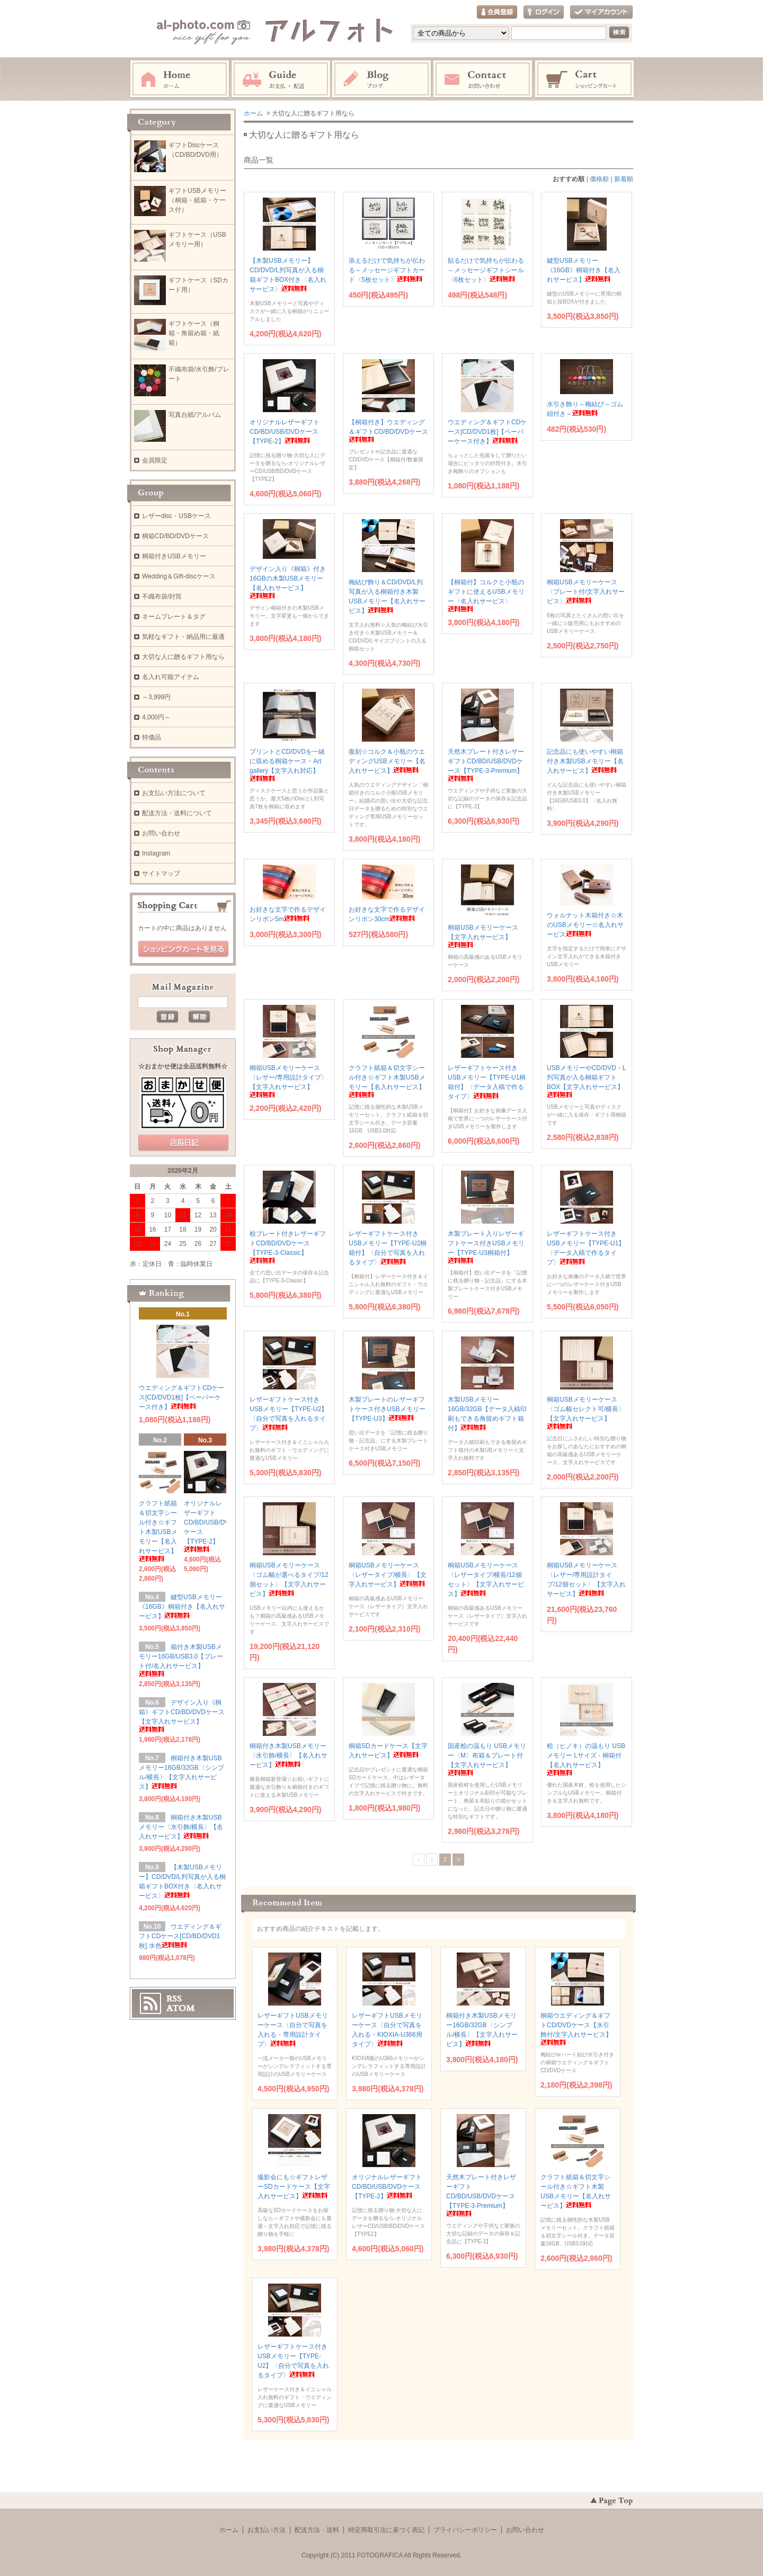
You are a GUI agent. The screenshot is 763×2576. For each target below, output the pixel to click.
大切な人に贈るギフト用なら (183, 657)
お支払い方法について (174, 793)
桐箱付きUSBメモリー (174, 556)
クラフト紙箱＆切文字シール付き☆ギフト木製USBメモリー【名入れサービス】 (158, 1531)
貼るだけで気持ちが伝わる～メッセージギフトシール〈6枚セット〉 (486, 270)
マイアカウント (601, 12)
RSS (174, 1998)
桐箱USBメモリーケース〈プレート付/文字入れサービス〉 (586, 591)
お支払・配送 (281, 79)
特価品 (151, 737)
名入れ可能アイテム (170, 677)
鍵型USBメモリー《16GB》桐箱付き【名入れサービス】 (583, 270)
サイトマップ (161, 873)
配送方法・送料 (317, 2530)
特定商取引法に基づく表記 (386, 2530)
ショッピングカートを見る (183, 949)
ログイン (543, 12)
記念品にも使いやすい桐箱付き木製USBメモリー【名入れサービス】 (585, 761)
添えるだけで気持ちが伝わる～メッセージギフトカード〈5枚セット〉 (387, 270)
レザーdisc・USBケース (176, 516)
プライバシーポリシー (465, 2530)
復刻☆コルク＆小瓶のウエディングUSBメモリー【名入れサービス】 (387, 761)
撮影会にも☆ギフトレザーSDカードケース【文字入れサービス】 (294, 2186)
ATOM (180, 2008)
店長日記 (183, 1143)
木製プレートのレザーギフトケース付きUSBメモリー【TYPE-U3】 (387, 1409)
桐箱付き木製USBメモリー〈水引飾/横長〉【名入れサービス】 (288, 1755)
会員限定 (154, 460)
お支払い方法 (266, 2530)
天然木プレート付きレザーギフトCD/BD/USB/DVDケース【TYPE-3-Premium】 (481, 2194)
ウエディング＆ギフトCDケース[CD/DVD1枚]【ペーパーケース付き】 (487, 431)
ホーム (179, 79)
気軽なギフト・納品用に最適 (183, 636)
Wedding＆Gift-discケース (179, 576)
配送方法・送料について (177, 813)
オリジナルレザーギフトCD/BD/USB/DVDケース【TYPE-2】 (285, 431)
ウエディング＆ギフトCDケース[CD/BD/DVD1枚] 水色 (180, 1936)
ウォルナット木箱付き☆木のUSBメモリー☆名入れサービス (585, 925)
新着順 (623, 179)
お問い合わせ (483, 79)
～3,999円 (156, 697)
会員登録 (497, 12)
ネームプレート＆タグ (174, 616)
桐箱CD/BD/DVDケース (175, 536)
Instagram (382, 79)
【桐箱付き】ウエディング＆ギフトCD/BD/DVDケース (388, 430)
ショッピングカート (585, 79)
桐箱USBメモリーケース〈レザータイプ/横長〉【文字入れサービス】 (388, 1575)
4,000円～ (156, 717)
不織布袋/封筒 (162, 596)
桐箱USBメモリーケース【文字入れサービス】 (483, 936)
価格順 (599, 179)
